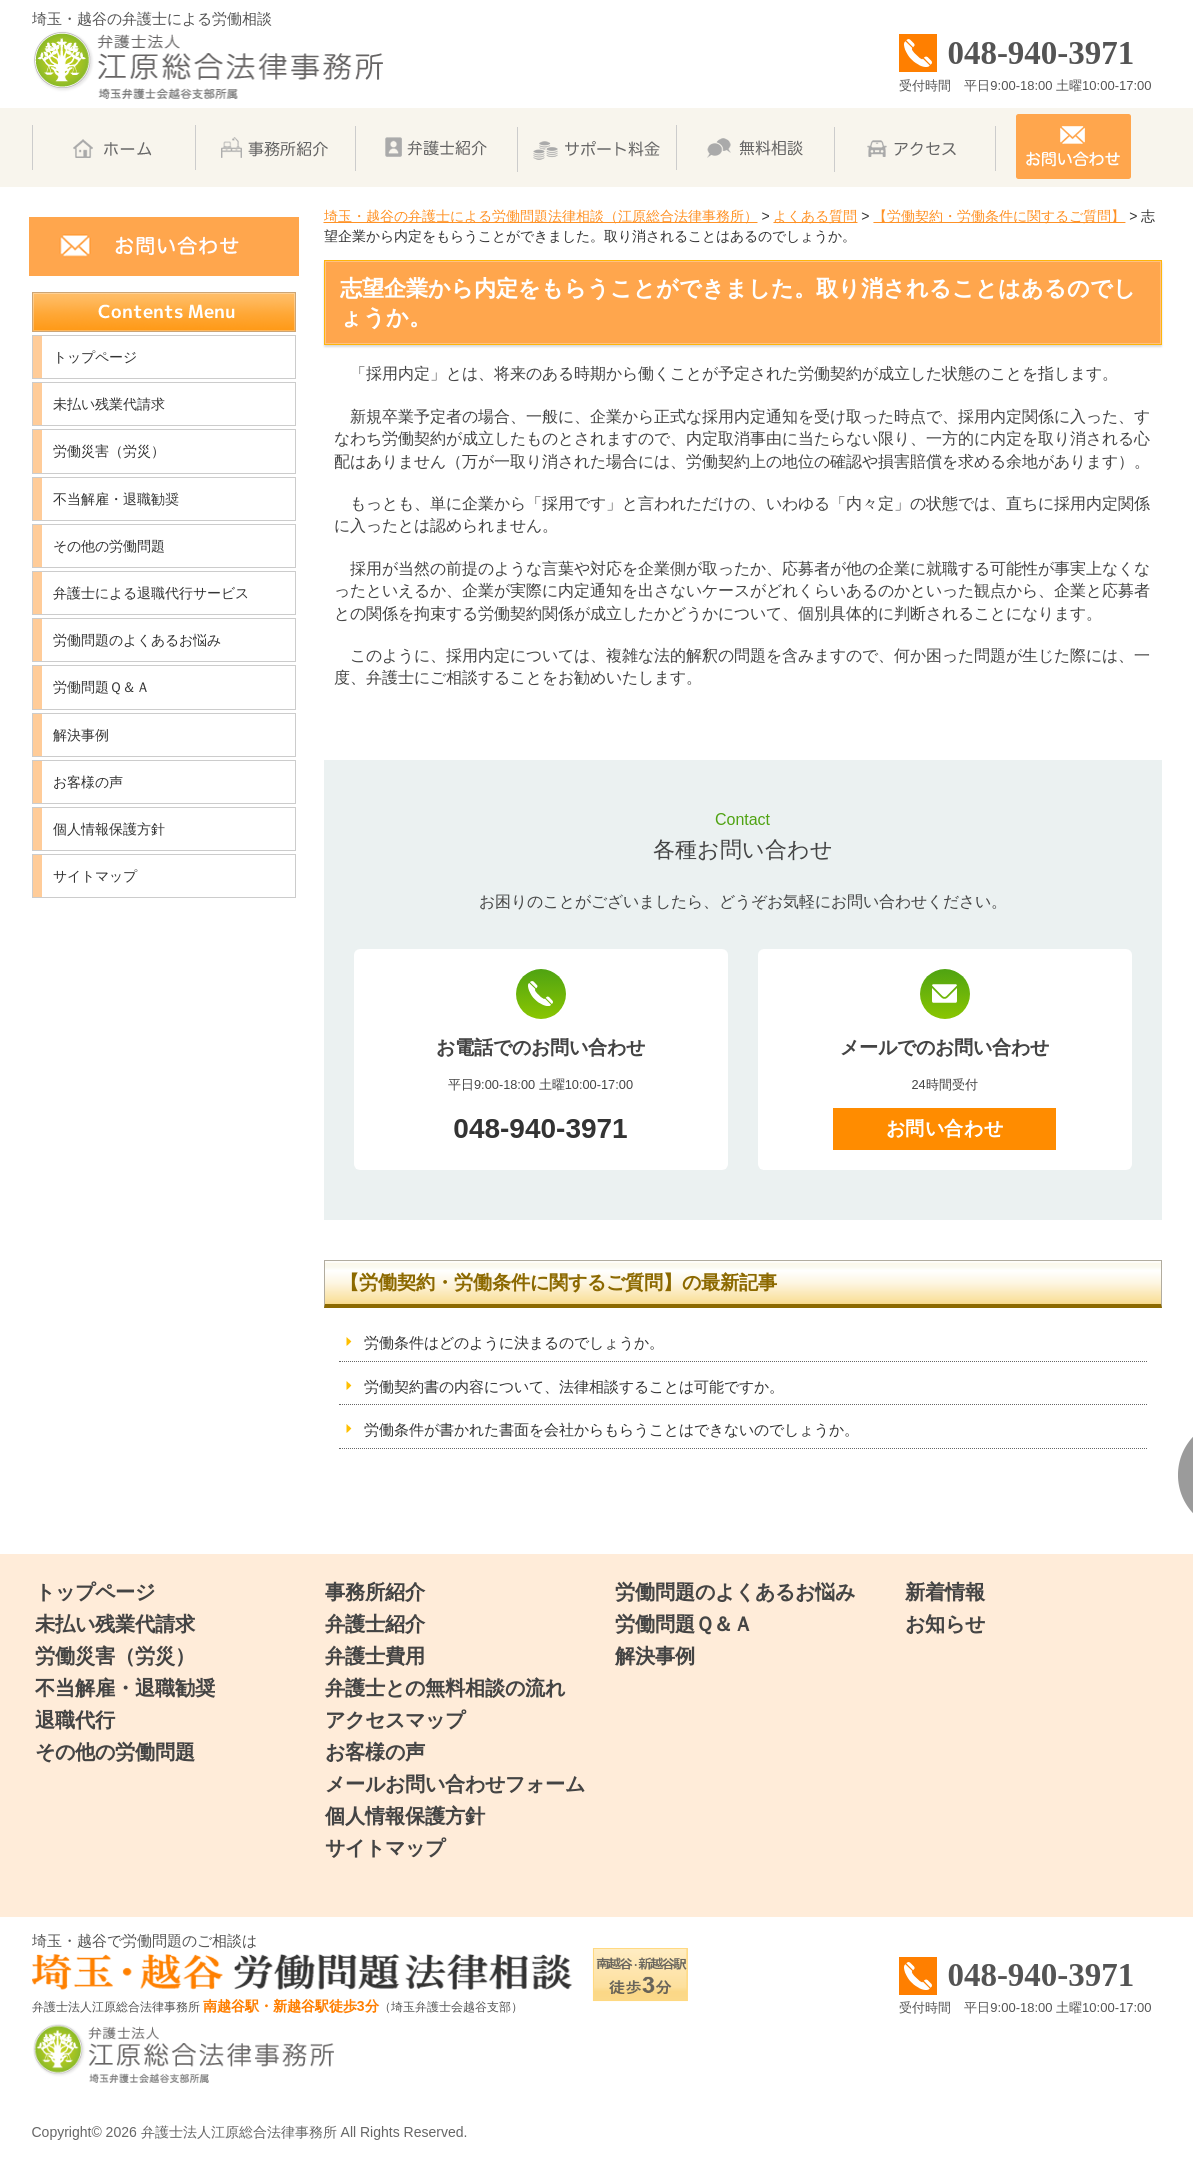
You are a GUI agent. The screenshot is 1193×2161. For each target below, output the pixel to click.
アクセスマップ (395, 1720)
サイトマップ (95, 876)
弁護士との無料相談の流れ (445, 1688)
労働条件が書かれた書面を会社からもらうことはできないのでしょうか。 (611, 1429)
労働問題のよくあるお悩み (137, 640)
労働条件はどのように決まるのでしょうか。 (514, 1342)
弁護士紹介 (375, 1624)
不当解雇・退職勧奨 (116, 499)
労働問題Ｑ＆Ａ (101, 687)
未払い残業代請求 (109, 404)
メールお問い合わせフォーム (455, 1784)
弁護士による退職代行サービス (151, 593)
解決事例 (81, 735)
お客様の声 (88, 782)
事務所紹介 (375, 1592)
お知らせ (945, 1624)
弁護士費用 (375, 1656)
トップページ (95, 357)
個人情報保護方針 (109, 829)
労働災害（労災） (109, 451)
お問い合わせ (944, 1128)
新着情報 (945, 1592)
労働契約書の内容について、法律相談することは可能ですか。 (574, 1386)
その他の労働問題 (109, 546)
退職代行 (75, 1720)
